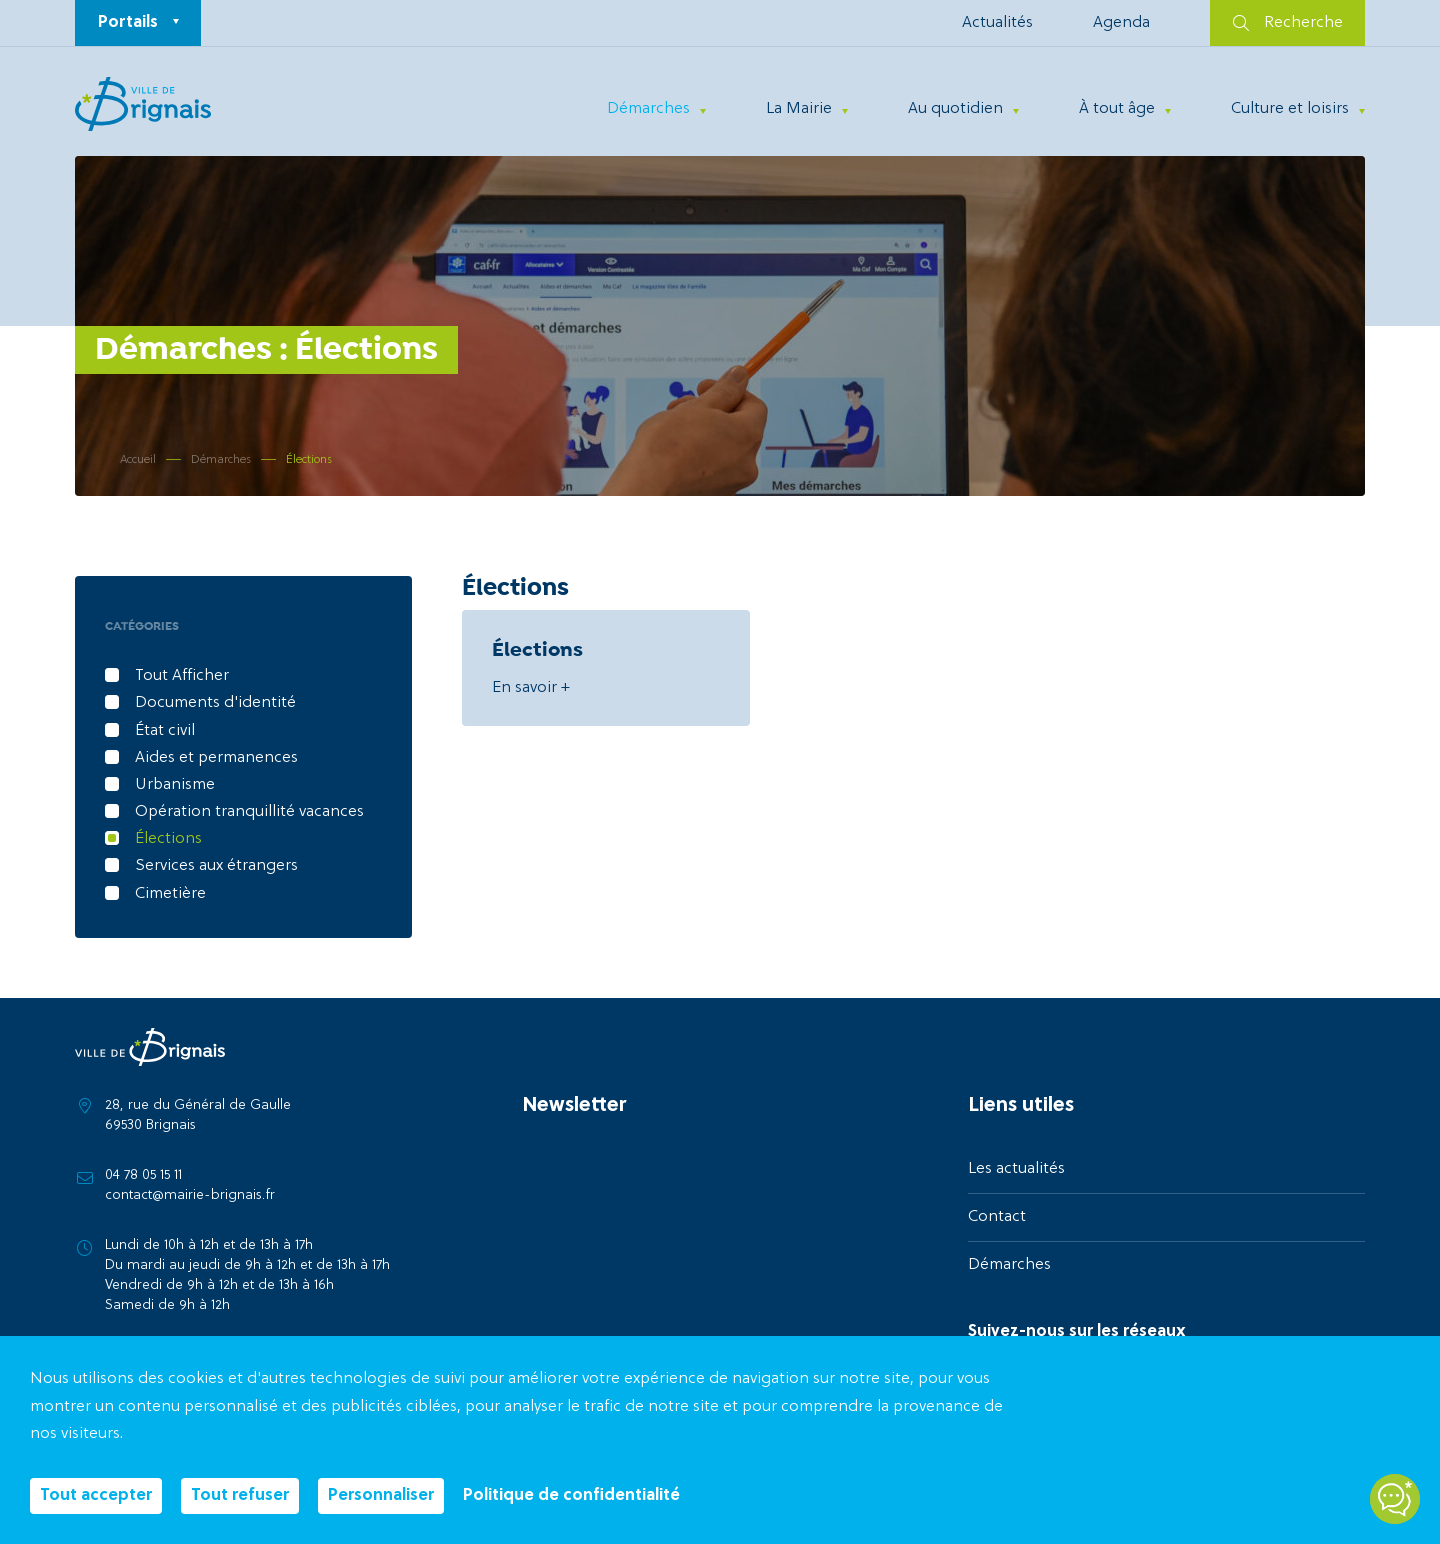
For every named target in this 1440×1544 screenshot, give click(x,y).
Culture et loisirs (1290, 109)
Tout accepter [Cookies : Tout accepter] (96, 1496)
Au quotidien (955, 109)
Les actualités (1016, 1169)
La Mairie (799, 109)
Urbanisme (175, 785)
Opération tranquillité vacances (249, 812)
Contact (997, 1217)
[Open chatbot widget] (1395, 1499)
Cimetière (170, 894)
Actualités (997, 23)
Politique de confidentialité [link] (571, 1496)
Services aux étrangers (216, 866)
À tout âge (1117, 109)
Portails (128, 23)
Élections (168, 839)
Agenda (1121, 23)
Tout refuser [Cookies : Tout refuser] (240, 1496)
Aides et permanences (216, 758)
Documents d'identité (215, 703)
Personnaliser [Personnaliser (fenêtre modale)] (381, 1496)
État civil (165, 731)
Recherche (1288, 23)
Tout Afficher (182, 676)
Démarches (648, 109)
